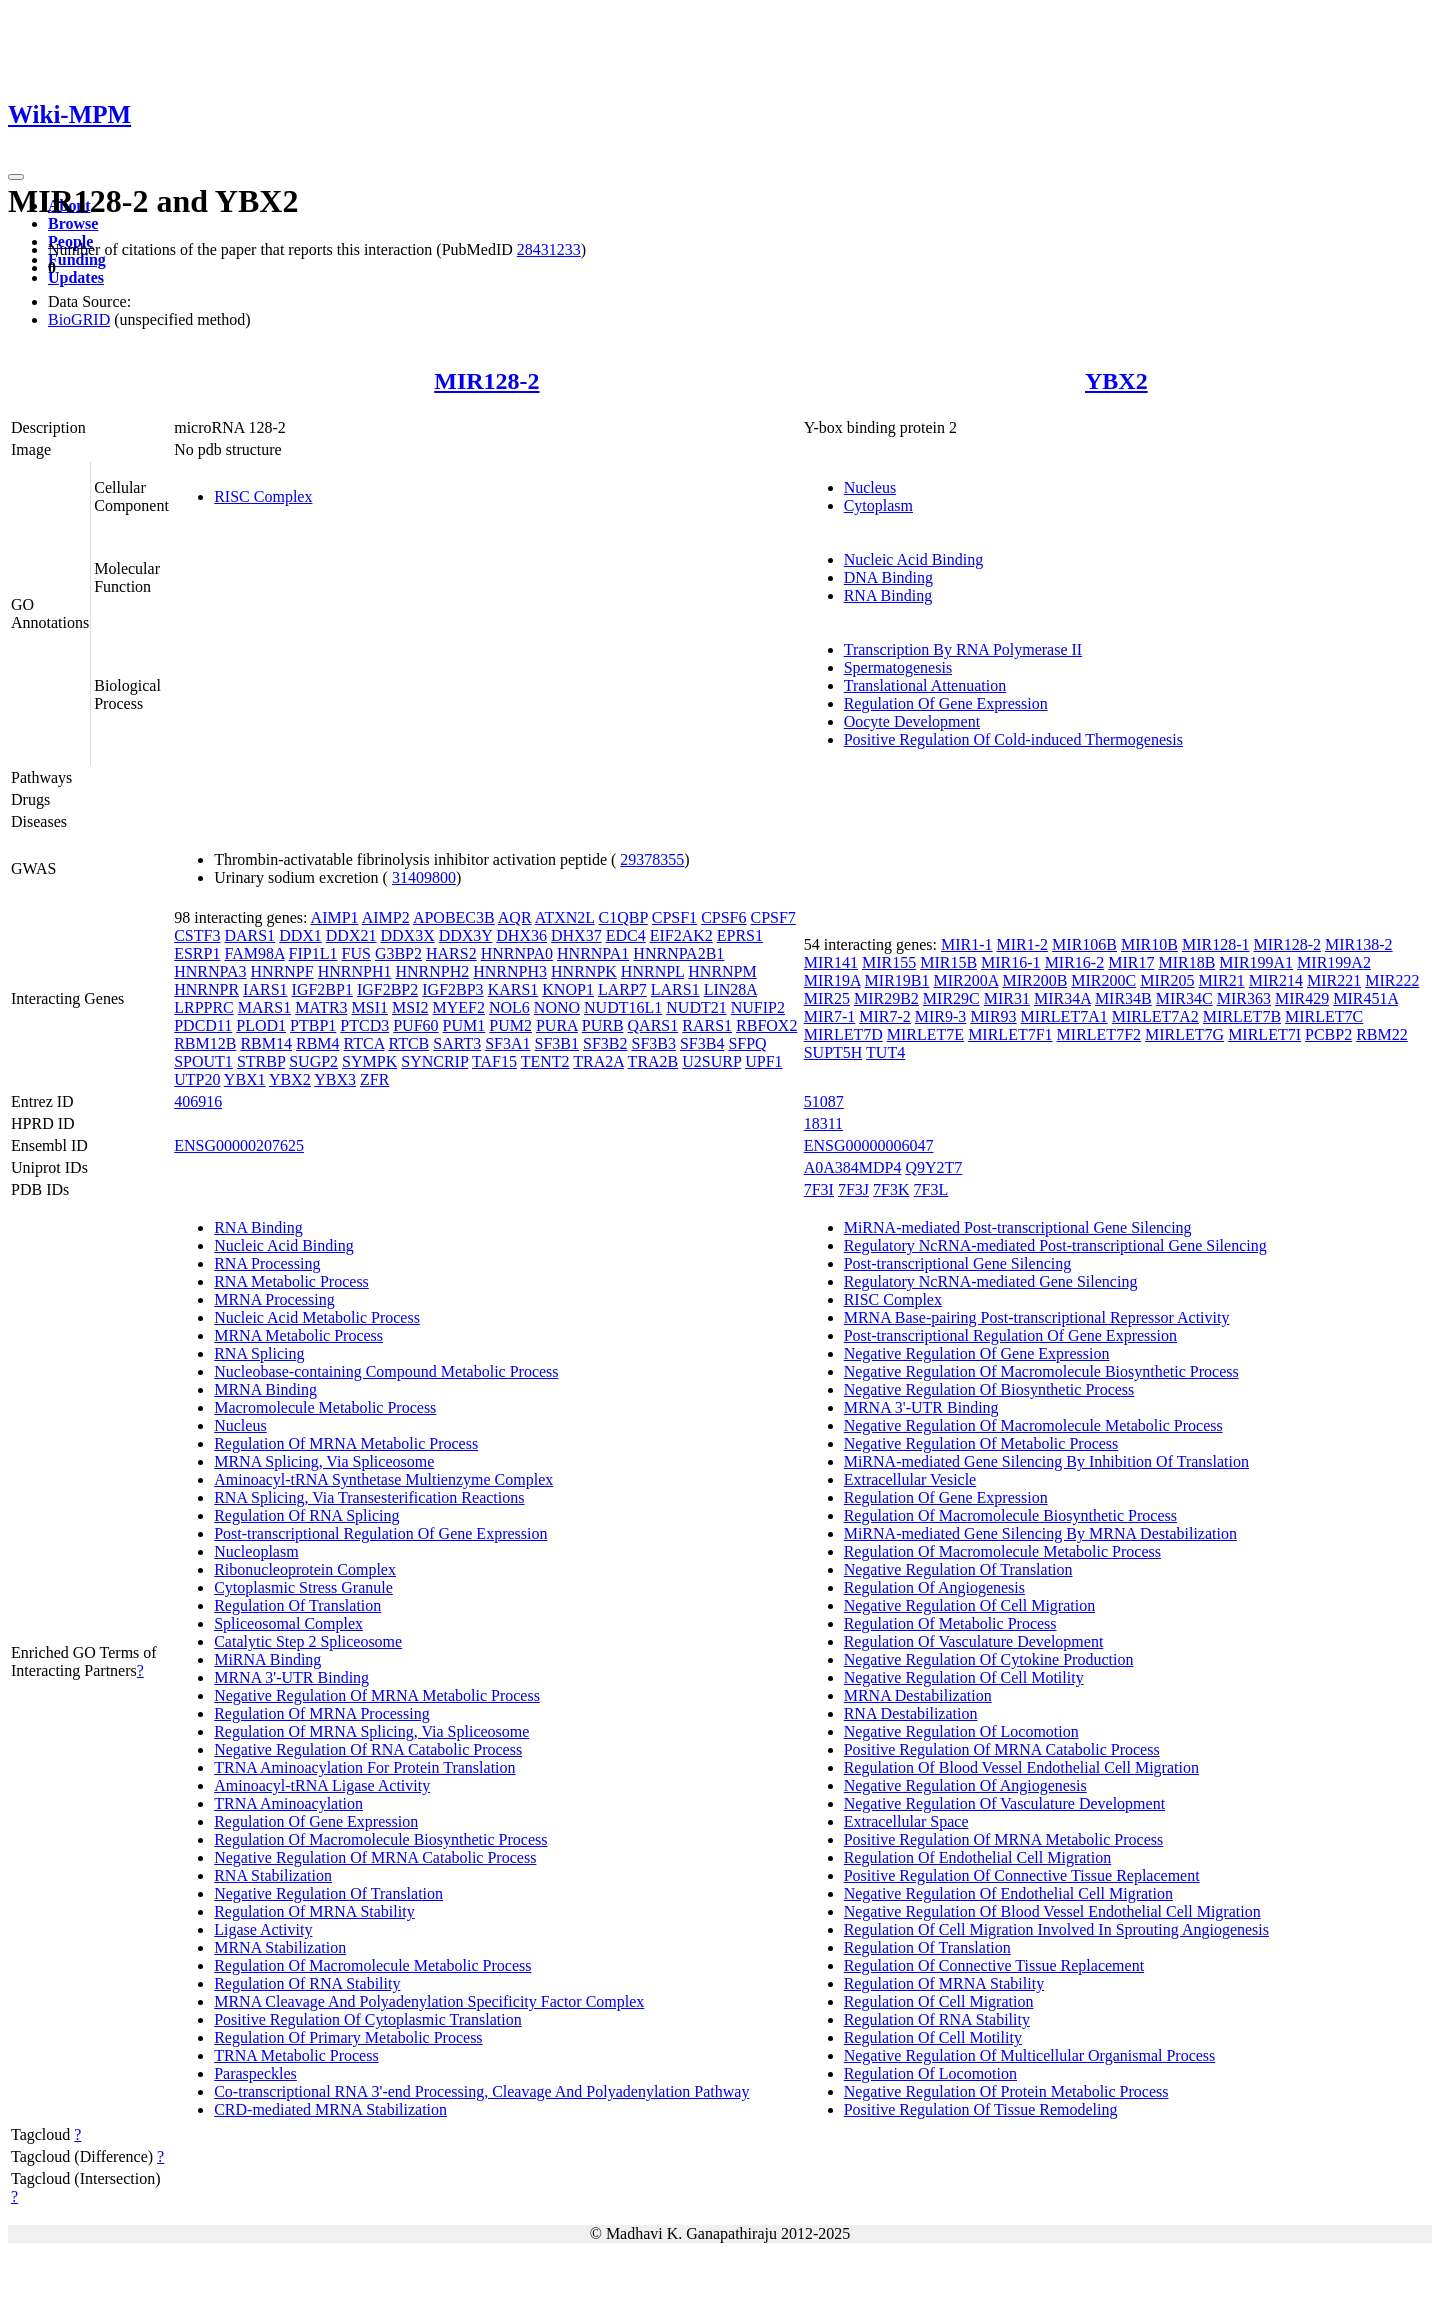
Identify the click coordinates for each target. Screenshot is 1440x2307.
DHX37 (576, 935)
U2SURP (711, 1061)
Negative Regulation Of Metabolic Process (981, 1443)
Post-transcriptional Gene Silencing (958, 1263)
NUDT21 (696, 1007)
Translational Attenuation (925, 685)
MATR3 (321, 1007)
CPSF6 (723, 917)
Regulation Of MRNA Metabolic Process (346, 1443)
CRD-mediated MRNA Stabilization (330, 2109)
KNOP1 (568, 989)
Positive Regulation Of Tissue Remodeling (981, 2109)
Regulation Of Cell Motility (933, 2037)
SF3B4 (702, 1043)
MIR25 (827, 998)
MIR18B (1186, 962)
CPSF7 (773, 917)
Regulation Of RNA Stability (307, 1983)
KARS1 (513, 989)
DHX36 (521, 935)
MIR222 (1392, 980)
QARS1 (653, 1025)
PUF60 (415, 1025)
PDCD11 (203, 1025)
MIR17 (1131, 962)
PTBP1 (313, 1025)
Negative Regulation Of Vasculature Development (1004, 1803)
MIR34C (1184, 998)
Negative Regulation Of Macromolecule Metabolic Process (1033, 1425)
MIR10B (1149, 944)
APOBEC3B (454, 917)
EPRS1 (740, 935)
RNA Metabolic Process (291, 1281)
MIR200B (1034, 980)
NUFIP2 (758, 1007)
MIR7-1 (830, 1016)
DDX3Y (466, 935)
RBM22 (1382, 1034)
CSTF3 (197, 935)
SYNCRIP (434, 1061)
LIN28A (730, 989)
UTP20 (197, 1079)
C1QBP (623, 917)
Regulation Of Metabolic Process (950, 1623)
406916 (198, 1101)
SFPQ (747, 1043)
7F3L (931, 1189)
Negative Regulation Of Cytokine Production (989, 1659)
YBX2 (1116, 381)
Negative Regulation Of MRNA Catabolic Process (375, 1857)
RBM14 (266, 1043)
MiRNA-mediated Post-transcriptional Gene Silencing (1018, 1227)
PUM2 (510, 1025)
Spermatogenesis (898, 667)
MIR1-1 (967, 944)
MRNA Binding (265, 1389)
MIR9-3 (941, 1016)
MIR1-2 (1023, 944)
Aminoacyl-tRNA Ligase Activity (322, 1785)
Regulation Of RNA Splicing (306, 1515)
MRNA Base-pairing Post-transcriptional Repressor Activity (1037, 1317)
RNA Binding (888, 595)
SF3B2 (605, 1043)
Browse (73, 223)
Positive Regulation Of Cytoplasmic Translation (368, 2019)
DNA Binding (888, 577)
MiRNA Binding (267, 1659)
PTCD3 (364, 1025)
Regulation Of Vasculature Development (974, 1641)
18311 (823, 1123)
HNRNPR (206, 989)
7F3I (819, 1189)
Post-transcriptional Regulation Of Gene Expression (380, 1533)
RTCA (364, 1043)
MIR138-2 (1359, 944)
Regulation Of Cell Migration (939, 2001)
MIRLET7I (1264, 1034)
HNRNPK (584, 971)
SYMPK (369, 1061)
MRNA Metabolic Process (298, 1335)
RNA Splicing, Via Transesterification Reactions (369, 1497)
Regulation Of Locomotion (930, 2073)
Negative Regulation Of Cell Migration (970, 1605)
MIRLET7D (843, 1034)
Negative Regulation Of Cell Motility (964, 1677)
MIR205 (1167, 980)
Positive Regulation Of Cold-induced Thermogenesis (1013, 739)
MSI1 (370, 1007)
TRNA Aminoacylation (288, 1803)
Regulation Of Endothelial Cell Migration (978, 1857)
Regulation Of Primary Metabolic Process (348, 2037)
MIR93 (993, 1016)
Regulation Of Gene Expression (946, 703)
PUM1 (464, 1025)
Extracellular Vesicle (910, 1479)
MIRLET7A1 (1064, 1016)
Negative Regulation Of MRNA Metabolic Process (377, 1695)
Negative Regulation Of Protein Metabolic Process (1006, 2091)
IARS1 (265, 989)
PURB (603, 1025)
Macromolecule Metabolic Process (325, 1407)
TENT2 (545, 1061)
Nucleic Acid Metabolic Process (317, 1317)
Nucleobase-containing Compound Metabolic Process (386, 1371)
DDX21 (351, 935)
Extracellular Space (906, 1821)
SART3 (457, 1043)
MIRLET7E (925, 1034)
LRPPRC (204, 1007)
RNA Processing (267, 1263)
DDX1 (300, 935)
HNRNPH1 (355, 971)
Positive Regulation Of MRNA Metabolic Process (1004, 1839)
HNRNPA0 (517, 953)
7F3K (891, 1189)
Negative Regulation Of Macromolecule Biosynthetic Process (1041, 1371)
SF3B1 (557, 1043)
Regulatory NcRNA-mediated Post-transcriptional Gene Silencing (1055, 1245)
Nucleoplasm (256, 1551)
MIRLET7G (1184, 1034)
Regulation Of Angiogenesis (934, 1587)
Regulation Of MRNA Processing (322, 1713)
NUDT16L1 (623, 1007)
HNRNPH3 (510, 971)
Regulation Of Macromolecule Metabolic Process (372, 1965)
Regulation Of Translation (297, 1605)
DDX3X (407, 935)
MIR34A (1062, 998)
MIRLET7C (1324, 1016)
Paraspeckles (255, 2073)
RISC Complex (263, 496)
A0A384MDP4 (853, 1167)
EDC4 (626, 935)
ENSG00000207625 (239, 1145)
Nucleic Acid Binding (914, 559)
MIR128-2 (486, 381)
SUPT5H (833, 1052)
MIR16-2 (1075, 962)
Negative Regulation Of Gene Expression (977, 1353)
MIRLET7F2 (1099, 1034)
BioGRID (79, 319)
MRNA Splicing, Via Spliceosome (324, 1461)
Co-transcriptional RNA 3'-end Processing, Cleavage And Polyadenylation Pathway (481, 2091)
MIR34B (1123, 998)
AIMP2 (386, 917)
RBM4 (318, 1043)
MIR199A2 (1334, 962)
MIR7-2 (885, 1016)
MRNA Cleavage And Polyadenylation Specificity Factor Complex (429, 2001)
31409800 (424, 877)
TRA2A (598, 1061)
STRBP (261, 1061)
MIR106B (1084, 944)
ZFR (374, 1079)
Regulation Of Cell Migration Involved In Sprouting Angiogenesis (1056, 1929)
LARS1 (675, 989)
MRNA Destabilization (918, 1695)
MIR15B (948, 962)
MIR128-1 (1216, 944)
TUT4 (885, 1052)
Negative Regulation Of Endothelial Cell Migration (1008, 1893)
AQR (515, 917)
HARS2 (451, 953)
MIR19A (832, 980)
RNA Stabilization (273, 1875)
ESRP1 (197, 953)
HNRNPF (282, 971)
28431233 (549, 249)
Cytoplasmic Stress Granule (303, 1587)
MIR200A (966, 980)
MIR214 (1276, 980)
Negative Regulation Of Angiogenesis (965, 1785)
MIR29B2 (886, 998)
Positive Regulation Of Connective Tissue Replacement (1022, 1875)
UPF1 (763, 1061)
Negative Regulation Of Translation (328, 1893)
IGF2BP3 (452, 989)
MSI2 (410, 1007)
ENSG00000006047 (869, 1145)
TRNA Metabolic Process (296, 2055)
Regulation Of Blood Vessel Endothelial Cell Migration (1021, 1767)
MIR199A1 (1256, 962)
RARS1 (707, 1025)
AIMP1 (335, 917)
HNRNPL (652, 971)
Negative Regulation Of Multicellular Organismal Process (1030, 2055)
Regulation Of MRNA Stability (314, 1911)
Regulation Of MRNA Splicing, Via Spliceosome (371, 1731)
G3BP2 (398, 953)
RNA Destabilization (911, 1713)
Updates (76, 277)
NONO (557, 1007)
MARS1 (264, 1007)
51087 (824, 1101)
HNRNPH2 (432, 971)
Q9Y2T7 (933, 1167)
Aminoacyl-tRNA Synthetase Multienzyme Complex (383, 1479)
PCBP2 (1328, 1034)
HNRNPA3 (210, 971)
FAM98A (254, 953)
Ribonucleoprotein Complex (305, 1569)
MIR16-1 (1011, 962)
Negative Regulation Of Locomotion (961, 1731)
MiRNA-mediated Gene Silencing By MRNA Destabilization (1040, 1533)
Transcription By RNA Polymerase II (963, 649)
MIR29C (951, 998)
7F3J (853, 1189)
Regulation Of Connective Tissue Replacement (994, 1965)
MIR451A (1365, 998)
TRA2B (653, 1061)
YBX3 (335, 1079)
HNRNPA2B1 (678, 953)
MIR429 (1302, 998)
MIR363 (1244, 998)
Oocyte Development (912, 721)
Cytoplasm (878, 505)
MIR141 (831, 962)
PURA (557, 1025)
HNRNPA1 (593, 953)
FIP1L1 (313, 953)
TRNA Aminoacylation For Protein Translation (364, 1767)
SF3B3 (653, 1043)
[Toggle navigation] (16, 177)
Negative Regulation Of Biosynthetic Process (989, 1389)
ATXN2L (565, 917)
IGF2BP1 (322, 989)
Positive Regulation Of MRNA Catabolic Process (1002, 1749)
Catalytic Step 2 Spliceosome (308, 1641)
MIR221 (1334, 980)
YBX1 (245, 1079)
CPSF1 (674, 917)
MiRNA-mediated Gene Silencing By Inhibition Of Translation (1046, 1461)
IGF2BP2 (387, 989)
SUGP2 (313, 1061)
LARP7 (622, 989)
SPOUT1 (203, 1061)
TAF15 (494, 1061)
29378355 (652, 859)
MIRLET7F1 (1010, 1034)
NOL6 (509, 1007)
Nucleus (870, 487)
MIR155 (889, 962)
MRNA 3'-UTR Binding (291, 1677)
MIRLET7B (1242, 1016)
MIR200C (1103, 980)
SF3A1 (507, 1043)
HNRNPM (722, 971)
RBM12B (205, 1043)
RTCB (408, 1043)
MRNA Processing (274, 1299)
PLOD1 (261, 1025)
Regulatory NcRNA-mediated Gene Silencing (991, 1281)
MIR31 (1007, 998)
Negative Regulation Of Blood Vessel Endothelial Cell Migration (1052, 1911)
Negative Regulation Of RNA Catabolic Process (368, 1749)
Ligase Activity (263, 1929)
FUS (356, 953)
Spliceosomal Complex (288, 1623)
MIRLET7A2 (1155, 1016)
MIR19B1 (897, 980)
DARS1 (249, 935)
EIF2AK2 (681, 935)
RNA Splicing (259, 1353)
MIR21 (1221, 980)
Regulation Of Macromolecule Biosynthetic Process (380, 1839)
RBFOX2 (766, 1025)
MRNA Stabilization (280, 1947)
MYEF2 (459, 1007)
